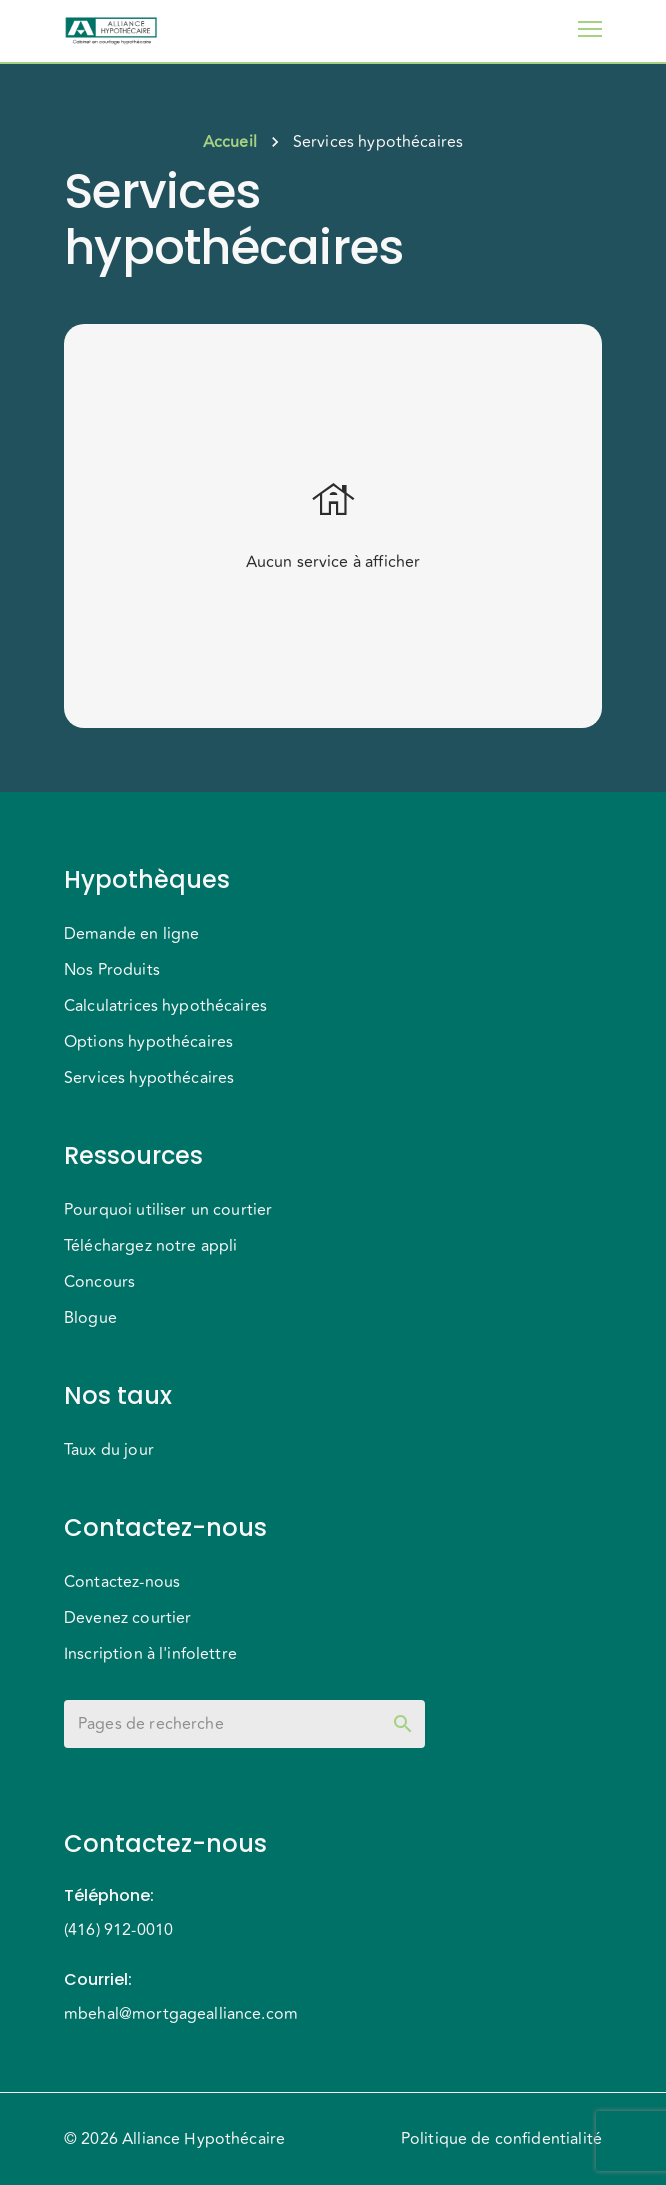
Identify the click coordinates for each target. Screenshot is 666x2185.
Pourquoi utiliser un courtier (168, 1210)
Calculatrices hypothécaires (165, 1006)
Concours (99, 1282)
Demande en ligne (131, 934)
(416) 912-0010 (118, 1930)
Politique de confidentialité (501, 2139)
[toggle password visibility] (403, 1724)
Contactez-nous (122, 1582)
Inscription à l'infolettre (150, 1654)
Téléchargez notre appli (150, 1246)
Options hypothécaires (148, 1042)
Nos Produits (112, 970)
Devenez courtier (127, 1618)
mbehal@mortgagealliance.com (181, 2014)
